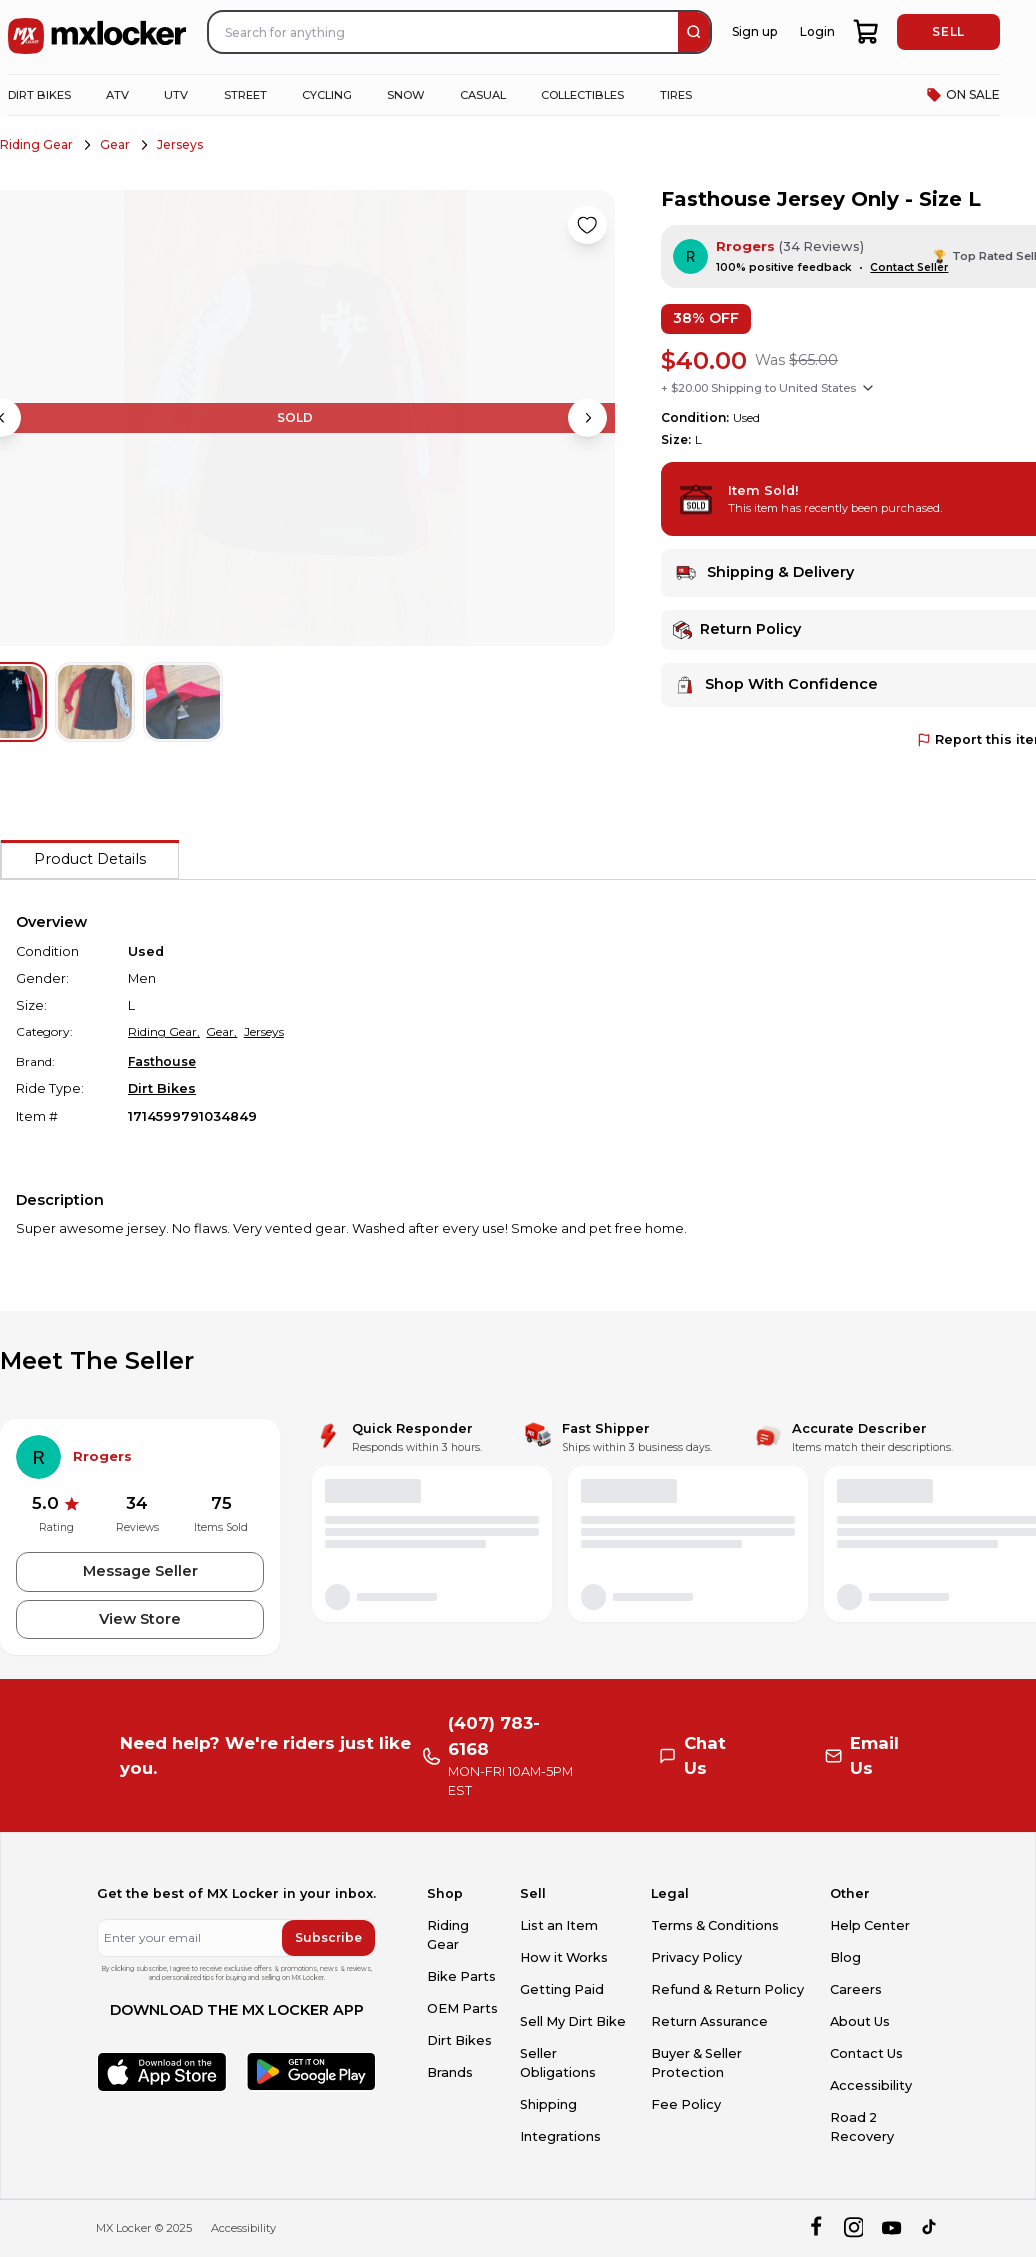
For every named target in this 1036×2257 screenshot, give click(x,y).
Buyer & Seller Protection (696, 2063)
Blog (845, 1957)
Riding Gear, (164, 1031)
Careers (856, 1989)
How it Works (564, 1957)
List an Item (559, 1925)
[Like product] (587, 225)
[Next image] (587, 418)
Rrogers (745, 246)
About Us (860, 2021)
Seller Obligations (558, 2063)
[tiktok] (930, 2228)
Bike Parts (461, 1976)
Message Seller (140, 1571)
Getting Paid (562, 1989)
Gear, (221, 1031)
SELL (948, 31)
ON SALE (963, 95)
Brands (450, 2072)
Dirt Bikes (162, 1088)
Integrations (560, 2136)
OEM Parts (462, 2008)
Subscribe (328, 1937)
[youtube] (891, 2228)
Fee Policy (686, 2104)
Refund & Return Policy (727, 1989)
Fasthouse (162, 1061)
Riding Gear (36, 144)
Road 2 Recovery (862, 2127)
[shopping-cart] (866, 32)
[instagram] (853, 2228)
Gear (115, 144)
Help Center (870, 1925)
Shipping (548, 2104)
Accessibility (871, 2085)
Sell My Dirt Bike (573, 2021)
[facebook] (815, 2228)
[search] (694, 32)
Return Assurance (709, 2021)
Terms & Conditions (715, 1925)
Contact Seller (909, 267)
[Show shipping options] (868, 388)
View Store (140, 1619)
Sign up (754, 31)
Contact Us (866, 2053)
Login (817, 31)
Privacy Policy (696, 1957)
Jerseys (180, 144)
